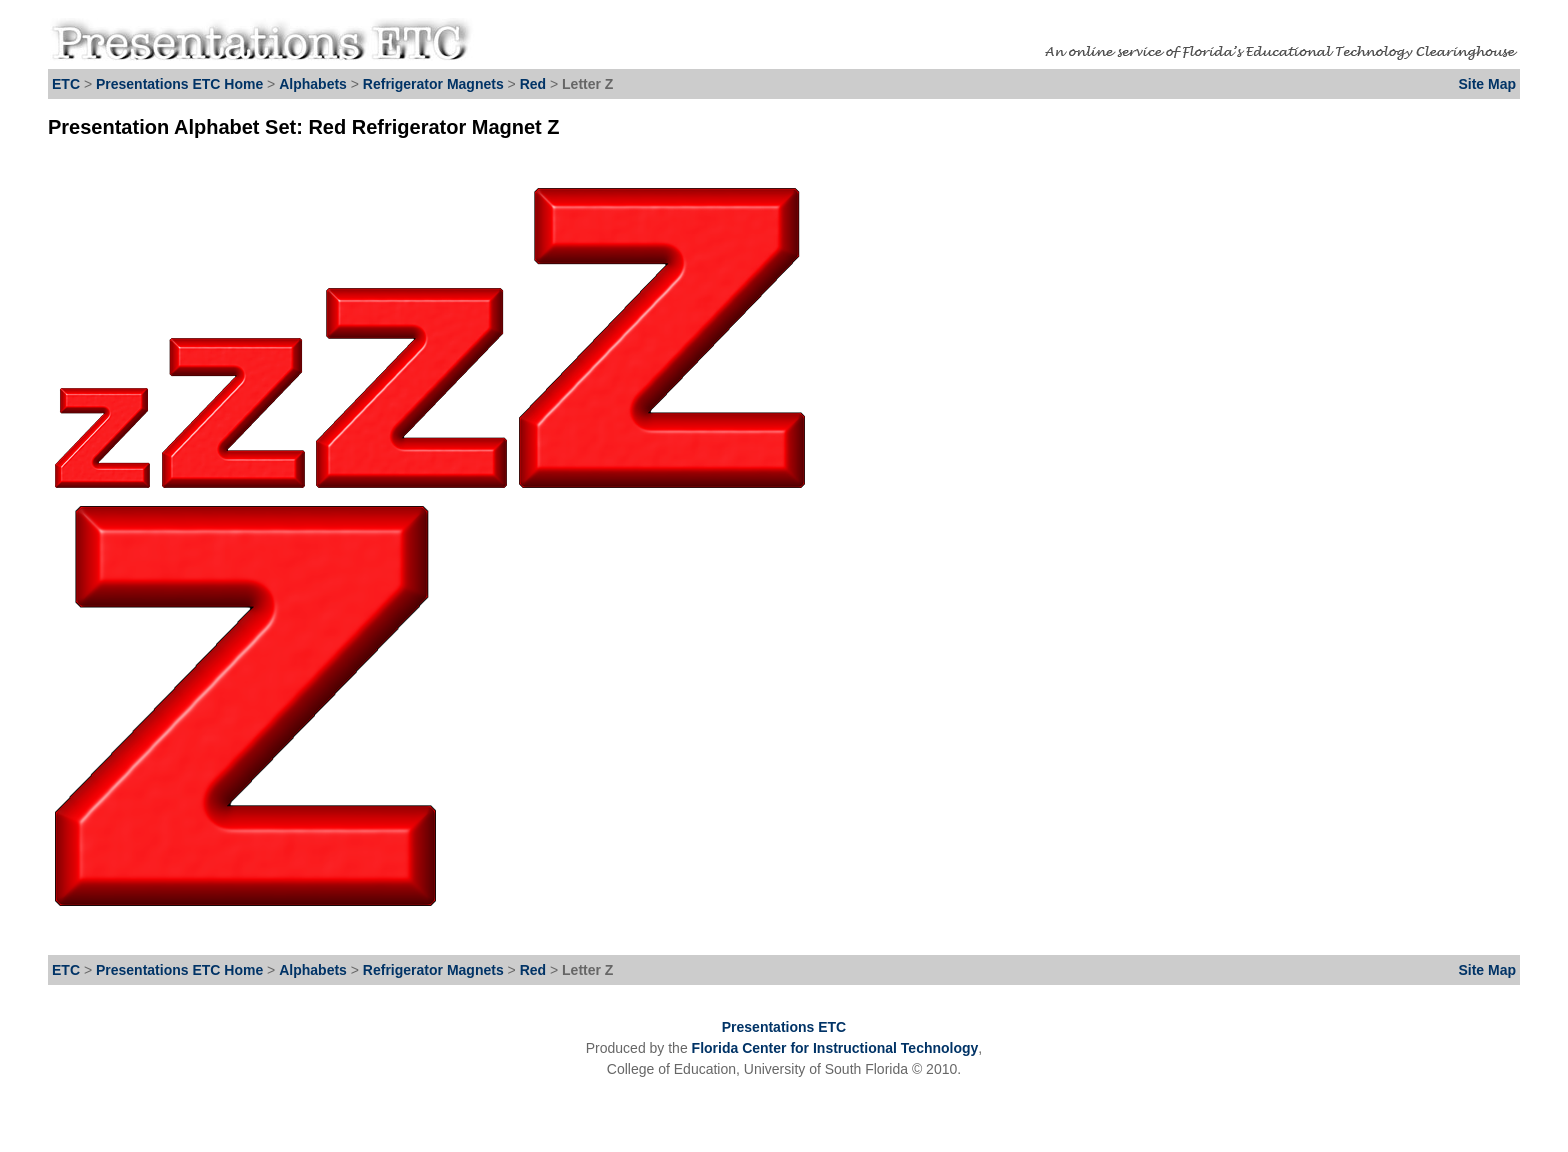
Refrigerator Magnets (433, 84)
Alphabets (313, 84)
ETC (66, 84)
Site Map (1487, 84)
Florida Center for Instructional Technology (835, 1048)
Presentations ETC (784, 1027)
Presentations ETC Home (179, 84)
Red (535, 84)
